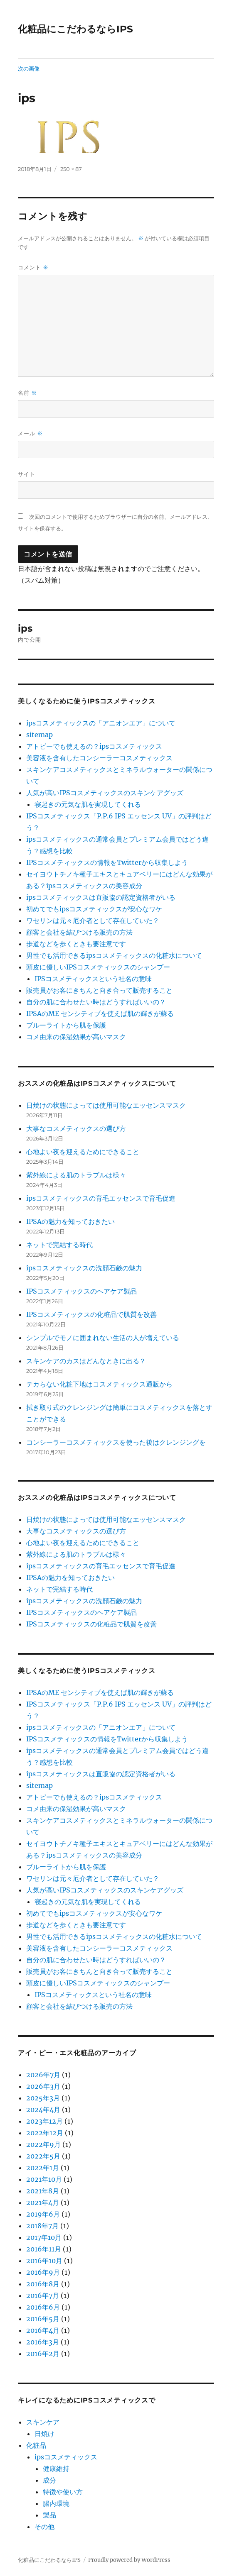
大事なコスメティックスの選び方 (76, 1128)
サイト (26, 474)
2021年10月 (44, 2179)
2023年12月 (44, 2121)
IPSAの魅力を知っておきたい (70, 1221)
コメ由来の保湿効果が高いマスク (76, 1037)
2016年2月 (42, 2353)
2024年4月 (43, 2109)
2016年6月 (43, 2307)
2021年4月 (42, 2202)
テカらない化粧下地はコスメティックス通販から (99, 1384)
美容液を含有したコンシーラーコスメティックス (99, 758)
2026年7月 (43, 2075)
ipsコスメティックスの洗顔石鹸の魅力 (84, 1268)
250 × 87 (71, 169)
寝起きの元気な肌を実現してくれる (88, 804)
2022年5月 (43, 2156)
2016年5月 (42, 2319)
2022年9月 (43, 2144)
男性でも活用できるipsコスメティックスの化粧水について (114, 955)
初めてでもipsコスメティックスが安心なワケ (94, 909)
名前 (27, 392)
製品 (49, 2515)
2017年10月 (44, 2237)
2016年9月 (43, 2272)
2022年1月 (42, 2167)
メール (30, 433)
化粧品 (36, 2445)
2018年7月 (42, 2226)
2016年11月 (43, 2249)
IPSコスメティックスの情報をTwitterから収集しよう (107, 862)
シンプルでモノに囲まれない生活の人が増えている (102, 1337)
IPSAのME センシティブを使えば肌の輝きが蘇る (100, 1013)
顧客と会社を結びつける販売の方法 (79, 932)
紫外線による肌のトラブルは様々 (76, 1175)
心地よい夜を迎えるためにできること (82, 1152)
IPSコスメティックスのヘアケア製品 (81, 1291)
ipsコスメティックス (66, 2457)
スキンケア (42, 2422)
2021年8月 (42, 2191)
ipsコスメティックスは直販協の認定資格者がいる (100, 897)
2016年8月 (42, 2284)
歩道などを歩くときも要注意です (76, 944)
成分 (49, 2480)
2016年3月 (42, 2342)
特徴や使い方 (63, 2492)
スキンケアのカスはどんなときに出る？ (86, 1361)
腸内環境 (56, 2503)
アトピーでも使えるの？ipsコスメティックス (94, 746)
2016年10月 (44, 2260)
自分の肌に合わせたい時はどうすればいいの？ (96, 1002)
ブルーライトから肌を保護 (66, 1025)
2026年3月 (43, 2086)
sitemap (39, 734)
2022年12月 (44, 2133)
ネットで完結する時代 (59, 1244)
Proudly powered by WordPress (129, 2560)
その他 (44, 2526)
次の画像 (28, 68)
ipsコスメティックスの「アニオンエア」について (100, 723)
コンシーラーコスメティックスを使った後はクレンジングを (116, 1442)
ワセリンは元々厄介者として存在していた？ (92, 920)
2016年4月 (42, 2330)
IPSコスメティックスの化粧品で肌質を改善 (91, 1314)
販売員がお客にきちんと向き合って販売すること (99, 990)
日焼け (44, 2433)
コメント (33, 267)
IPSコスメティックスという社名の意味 (93, 978)
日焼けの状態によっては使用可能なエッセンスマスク (106, 1105)
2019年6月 (43, 2214)
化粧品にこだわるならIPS (75, 29)
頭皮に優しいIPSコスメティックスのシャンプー (98, 967)
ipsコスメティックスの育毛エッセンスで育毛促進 (100, 1198)
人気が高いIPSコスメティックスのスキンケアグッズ (104, 793)
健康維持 (56, 2468)
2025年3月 (43, 2098)
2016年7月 (42, 2295)
